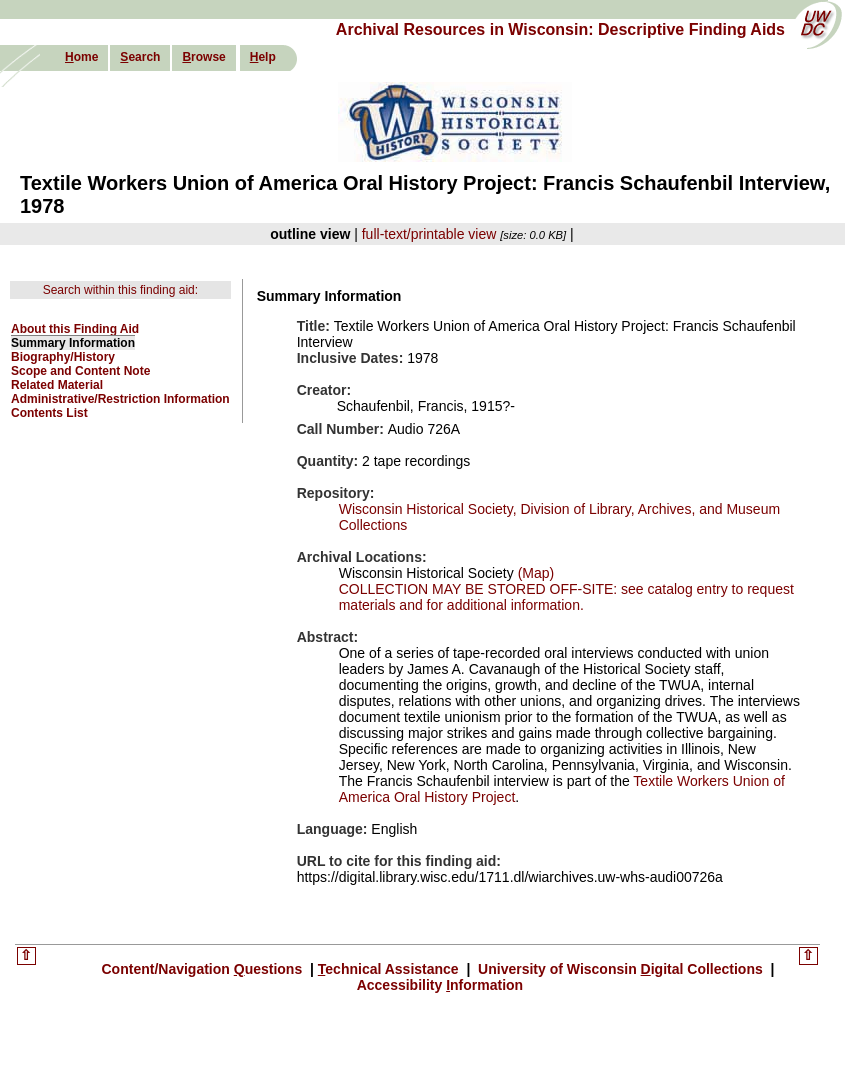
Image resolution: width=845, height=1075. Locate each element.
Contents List (49, 413)
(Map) (534, 573)
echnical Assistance (390, 969)
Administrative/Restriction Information (120, 399)
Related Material (57, 385)
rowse (203, 57)
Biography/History (63, 357)
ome (81, 57)
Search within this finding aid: (120, 290)
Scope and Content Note (80, 371)
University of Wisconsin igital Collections (620, 969)
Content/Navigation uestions (204, 969)
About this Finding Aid (75, 329)
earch (140, 57)
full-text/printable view (429, 234)
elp (263, 57)
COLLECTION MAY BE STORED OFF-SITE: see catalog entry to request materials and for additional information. (566, 597)
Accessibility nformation (440, 985)
